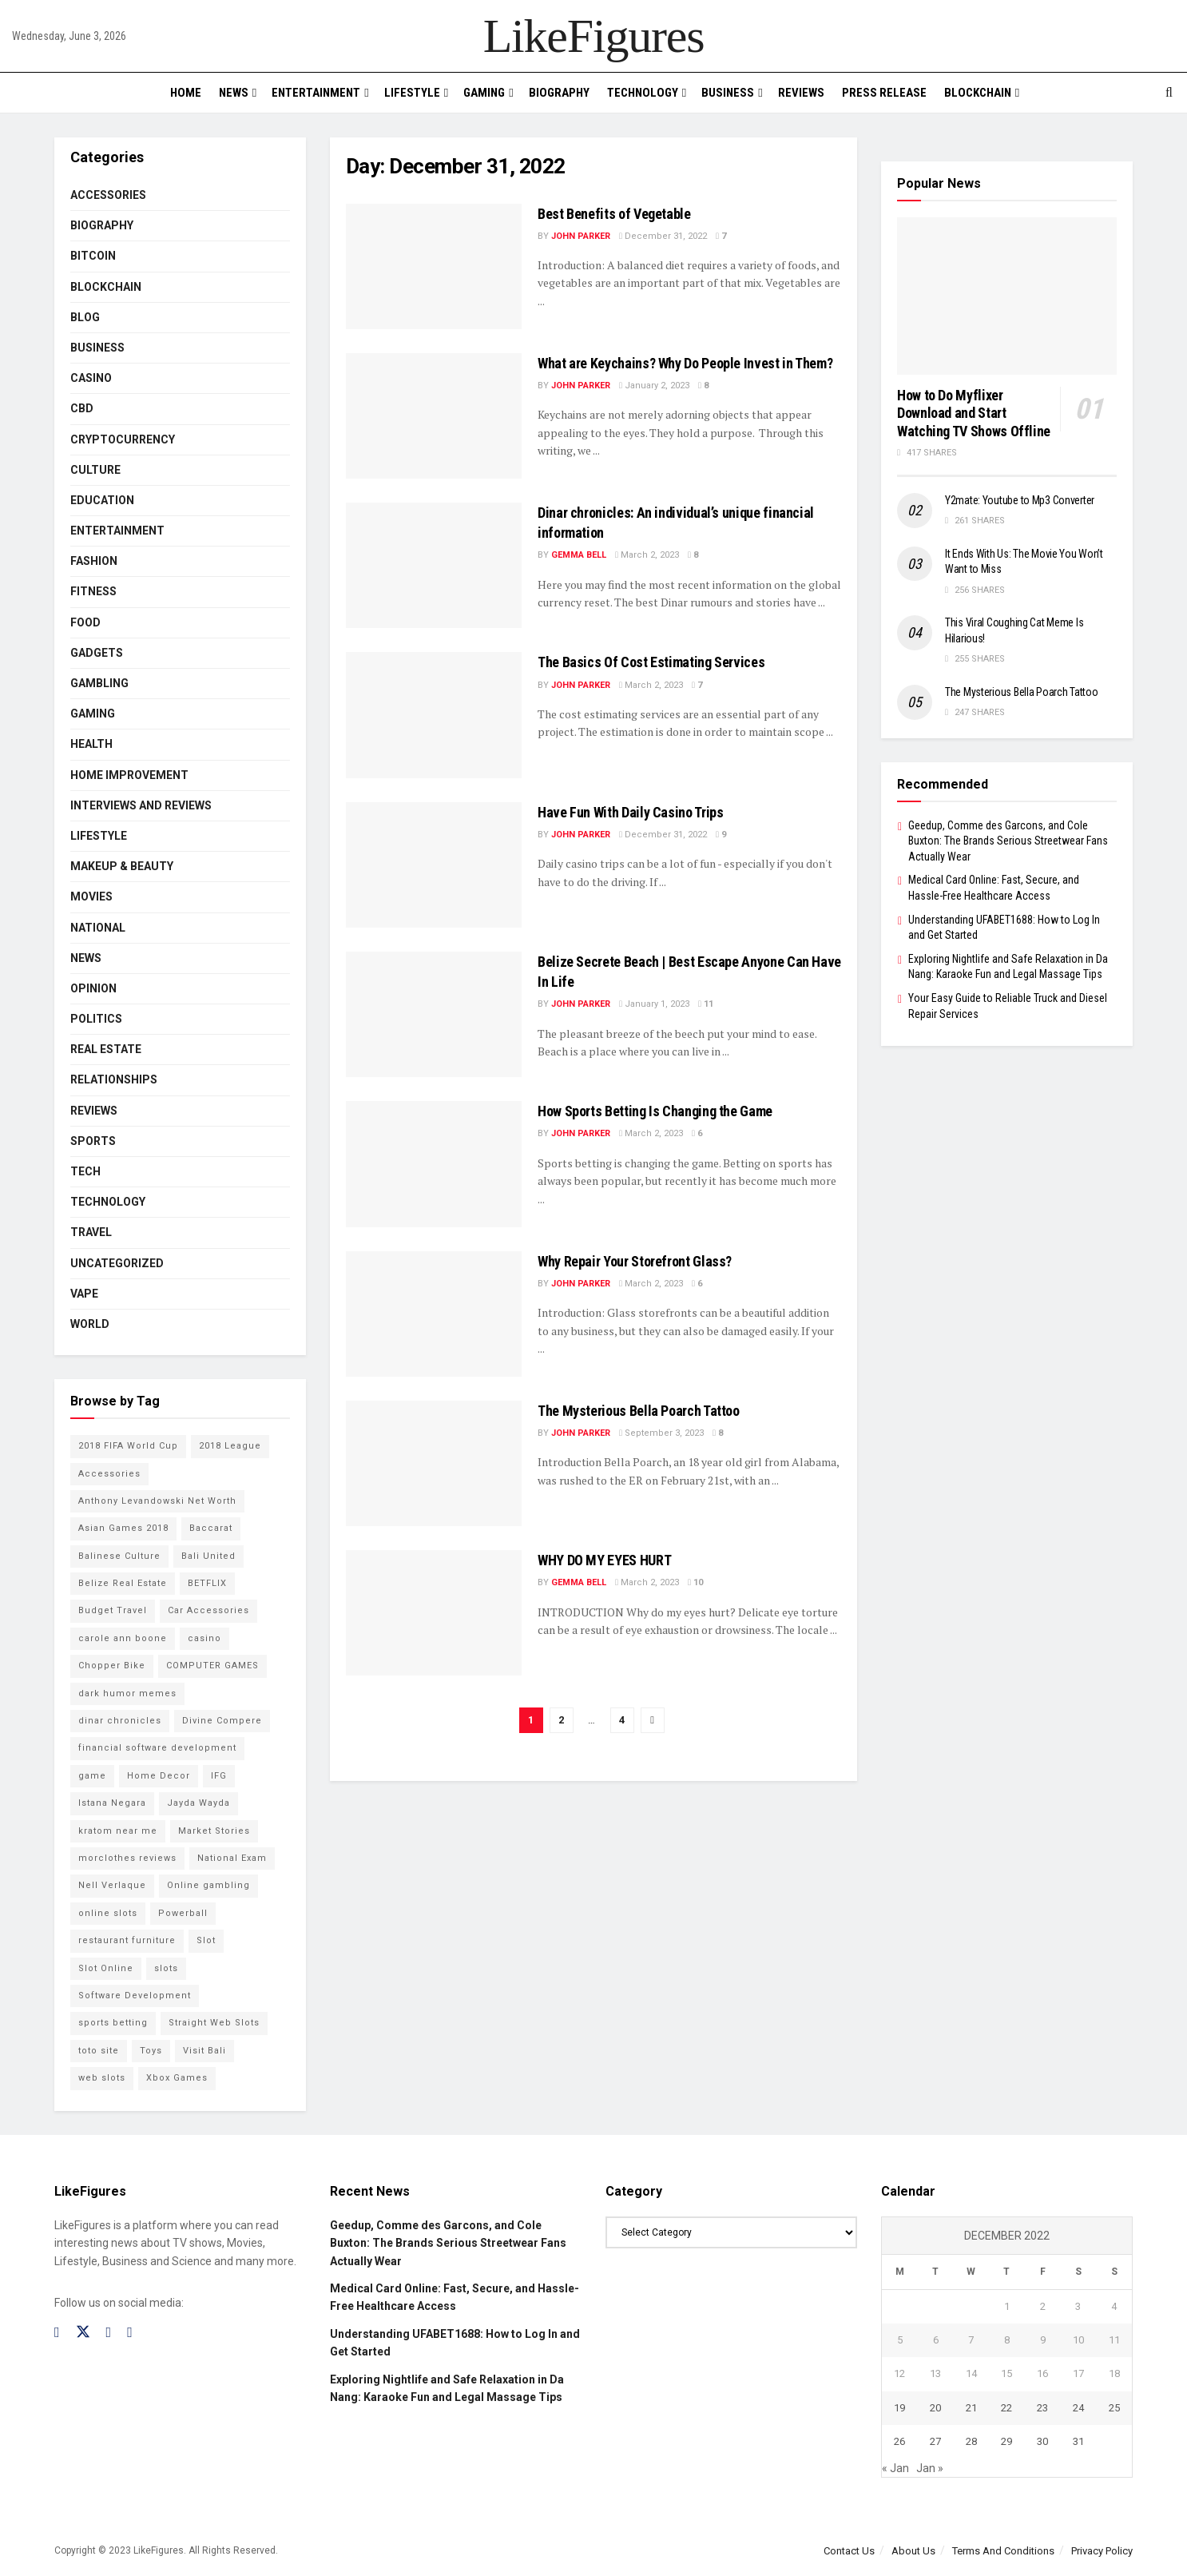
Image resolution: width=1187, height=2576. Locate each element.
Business (727, 92)
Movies (91, 896)
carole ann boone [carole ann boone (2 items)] (122, 1638)
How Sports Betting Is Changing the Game (655, 1111)
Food (85, 622)
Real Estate (105, 1049)
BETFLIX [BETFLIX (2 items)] (207, 1583)
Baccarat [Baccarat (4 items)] (210, 1528)
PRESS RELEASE (884, 92)
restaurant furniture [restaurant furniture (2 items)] (127, 1940)
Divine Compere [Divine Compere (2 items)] (222, 1720)
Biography (559, 92)
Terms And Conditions (1003, 2551)
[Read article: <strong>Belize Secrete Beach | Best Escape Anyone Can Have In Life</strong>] (434, 1014)
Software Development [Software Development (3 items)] (134, 1995)
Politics (96, 1018)
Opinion (93, 988)
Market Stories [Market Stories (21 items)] (214, 1831)
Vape (84, 1293)
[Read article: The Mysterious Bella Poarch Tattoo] (434, 1463)
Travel (91, 1232)
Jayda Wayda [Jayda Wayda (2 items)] (198, 1803)
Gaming (484, 92)
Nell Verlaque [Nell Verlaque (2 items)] (112, 1885)
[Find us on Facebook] (57, 2333)
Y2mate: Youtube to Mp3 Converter (1019, 500)
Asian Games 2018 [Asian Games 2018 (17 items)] (123, 1528)
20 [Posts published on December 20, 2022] (935, 2408)
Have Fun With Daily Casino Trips (630, 812)
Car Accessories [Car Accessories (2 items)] (208, 1610)
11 (705, 1004)
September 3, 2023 (661, 1433)
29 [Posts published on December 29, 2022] (1006, 2441)
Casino (91, 378)
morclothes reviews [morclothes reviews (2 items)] (127, 1858)
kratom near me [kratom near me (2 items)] (117, 1831)
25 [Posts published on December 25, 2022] (1114, 2408)
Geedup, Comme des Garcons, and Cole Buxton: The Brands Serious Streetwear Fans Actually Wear (1008, 841)
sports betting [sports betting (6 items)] (113, 2022)
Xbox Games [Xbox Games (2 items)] (177, 2078)
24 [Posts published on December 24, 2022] (1078, 2408)
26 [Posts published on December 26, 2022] (899, 2441)
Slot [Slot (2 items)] (206, 1940)
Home (185, 92)
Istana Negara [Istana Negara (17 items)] (112, 1803)
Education (102, 500)
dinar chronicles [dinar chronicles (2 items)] (119, 1720)
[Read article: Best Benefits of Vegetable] (434, 266)
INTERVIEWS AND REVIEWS (141, 805)
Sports (93, 1141)
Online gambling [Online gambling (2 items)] (208, 1885)
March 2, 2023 (647, 555)
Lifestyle (412, 92)
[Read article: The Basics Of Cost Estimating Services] (434, 714)
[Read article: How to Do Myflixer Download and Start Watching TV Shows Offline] (1007, 296)
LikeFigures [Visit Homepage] (594, 36)
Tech (85, 1171)
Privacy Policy (1102, 2551)
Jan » (929, 2468)
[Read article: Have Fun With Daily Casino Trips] (434, 865)
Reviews (801, 92)
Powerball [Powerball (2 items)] (183, 1913)
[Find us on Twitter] (83, 2332)
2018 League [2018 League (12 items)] (230, 1446)
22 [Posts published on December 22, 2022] (1006, 2408)
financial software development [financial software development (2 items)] (157, 1748)
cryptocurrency (122, 439)
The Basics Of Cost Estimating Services (651, 662)
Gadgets (96, 652)
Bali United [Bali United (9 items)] (208, 1556)
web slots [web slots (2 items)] (101, 2078)
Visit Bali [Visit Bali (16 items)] (204, 2050)
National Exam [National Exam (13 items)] (232, 1858)
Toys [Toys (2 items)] (151, 2050)
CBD (81, 408)
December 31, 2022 (663, 236)
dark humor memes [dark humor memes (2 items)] (127, 1693)
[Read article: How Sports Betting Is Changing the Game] (434, 1163)
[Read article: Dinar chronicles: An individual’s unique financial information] (434, 565)
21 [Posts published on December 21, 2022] (971, 2408)
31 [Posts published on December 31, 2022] (1078, 2441)
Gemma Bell (578, 555)
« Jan (895, 2468)
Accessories (108, 195)
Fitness (93, 591)
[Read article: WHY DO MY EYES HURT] (434, 1613)
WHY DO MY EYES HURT (604, 1560)
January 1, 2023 (654, 1004)
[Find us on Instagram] (109, 2333)
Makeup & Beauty (121, 866)
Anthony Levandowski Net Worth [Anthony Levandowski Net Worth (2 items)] (157, 1501)
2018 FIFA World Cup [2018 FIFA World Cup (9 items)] (128, 1446)
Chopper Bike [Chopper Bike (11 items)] (111, 1665)
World (89, 1324)
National (97, 927)
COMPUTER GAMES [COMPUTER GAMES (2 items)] (212, 1665)
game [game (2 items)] (92, 1776)
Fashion (93, 561)
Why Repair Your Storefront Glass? (635, 1261)
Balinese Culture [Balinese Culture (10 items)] (119, 1556)
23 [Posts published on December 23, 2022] (1042, 2408)
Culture (95, 469)
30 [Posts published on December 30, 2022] (1042, 2441)
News (233, 92)
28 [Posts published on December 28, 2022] (971, 2441)
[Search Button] (1169, 93)
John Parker (580, 236)
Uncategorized (117, 1263)
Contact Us (849, 2551)
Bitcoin (93, 255)
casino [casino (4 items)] (204, 1638)
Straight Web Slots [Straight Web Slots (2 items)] (214, 2022)
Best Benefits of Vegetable (614, 213)
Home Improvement (129, 775)
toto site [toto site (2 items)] (98, 2050)
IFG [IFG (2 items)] (219, 1776)
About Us (913, 2551)
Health (91, 743)
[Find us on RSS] (130, 2333)
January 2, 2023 (654, 385)
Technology (642, 92)
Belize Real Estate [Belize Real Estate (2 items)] (122, 1583)
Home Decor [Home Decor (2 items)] (158, 1776)
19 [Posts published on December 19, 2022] (899, 2408)
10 (695, 1582)
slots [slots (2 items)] (166, 1968)
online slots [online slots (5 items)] (107, 1913)
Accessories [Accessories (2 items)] (109, 1474)
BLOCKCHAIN (977, 92)
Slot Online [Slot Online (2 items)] (105, 1968)
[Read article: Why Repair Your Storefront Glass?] (434, 1314)
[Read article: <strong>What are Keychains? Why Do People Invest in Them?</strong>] (434, 416)
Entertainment (316, 92)
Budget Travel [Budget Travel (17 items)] (112, 1610)
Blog (85, 317)
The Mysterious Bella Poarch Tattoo (639, 1410)
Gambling (99, 683)
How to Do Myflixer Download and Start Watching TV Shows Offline (973, 413)
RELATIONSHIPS (113, 1079)
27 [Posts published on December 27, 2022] (935, 2441)
